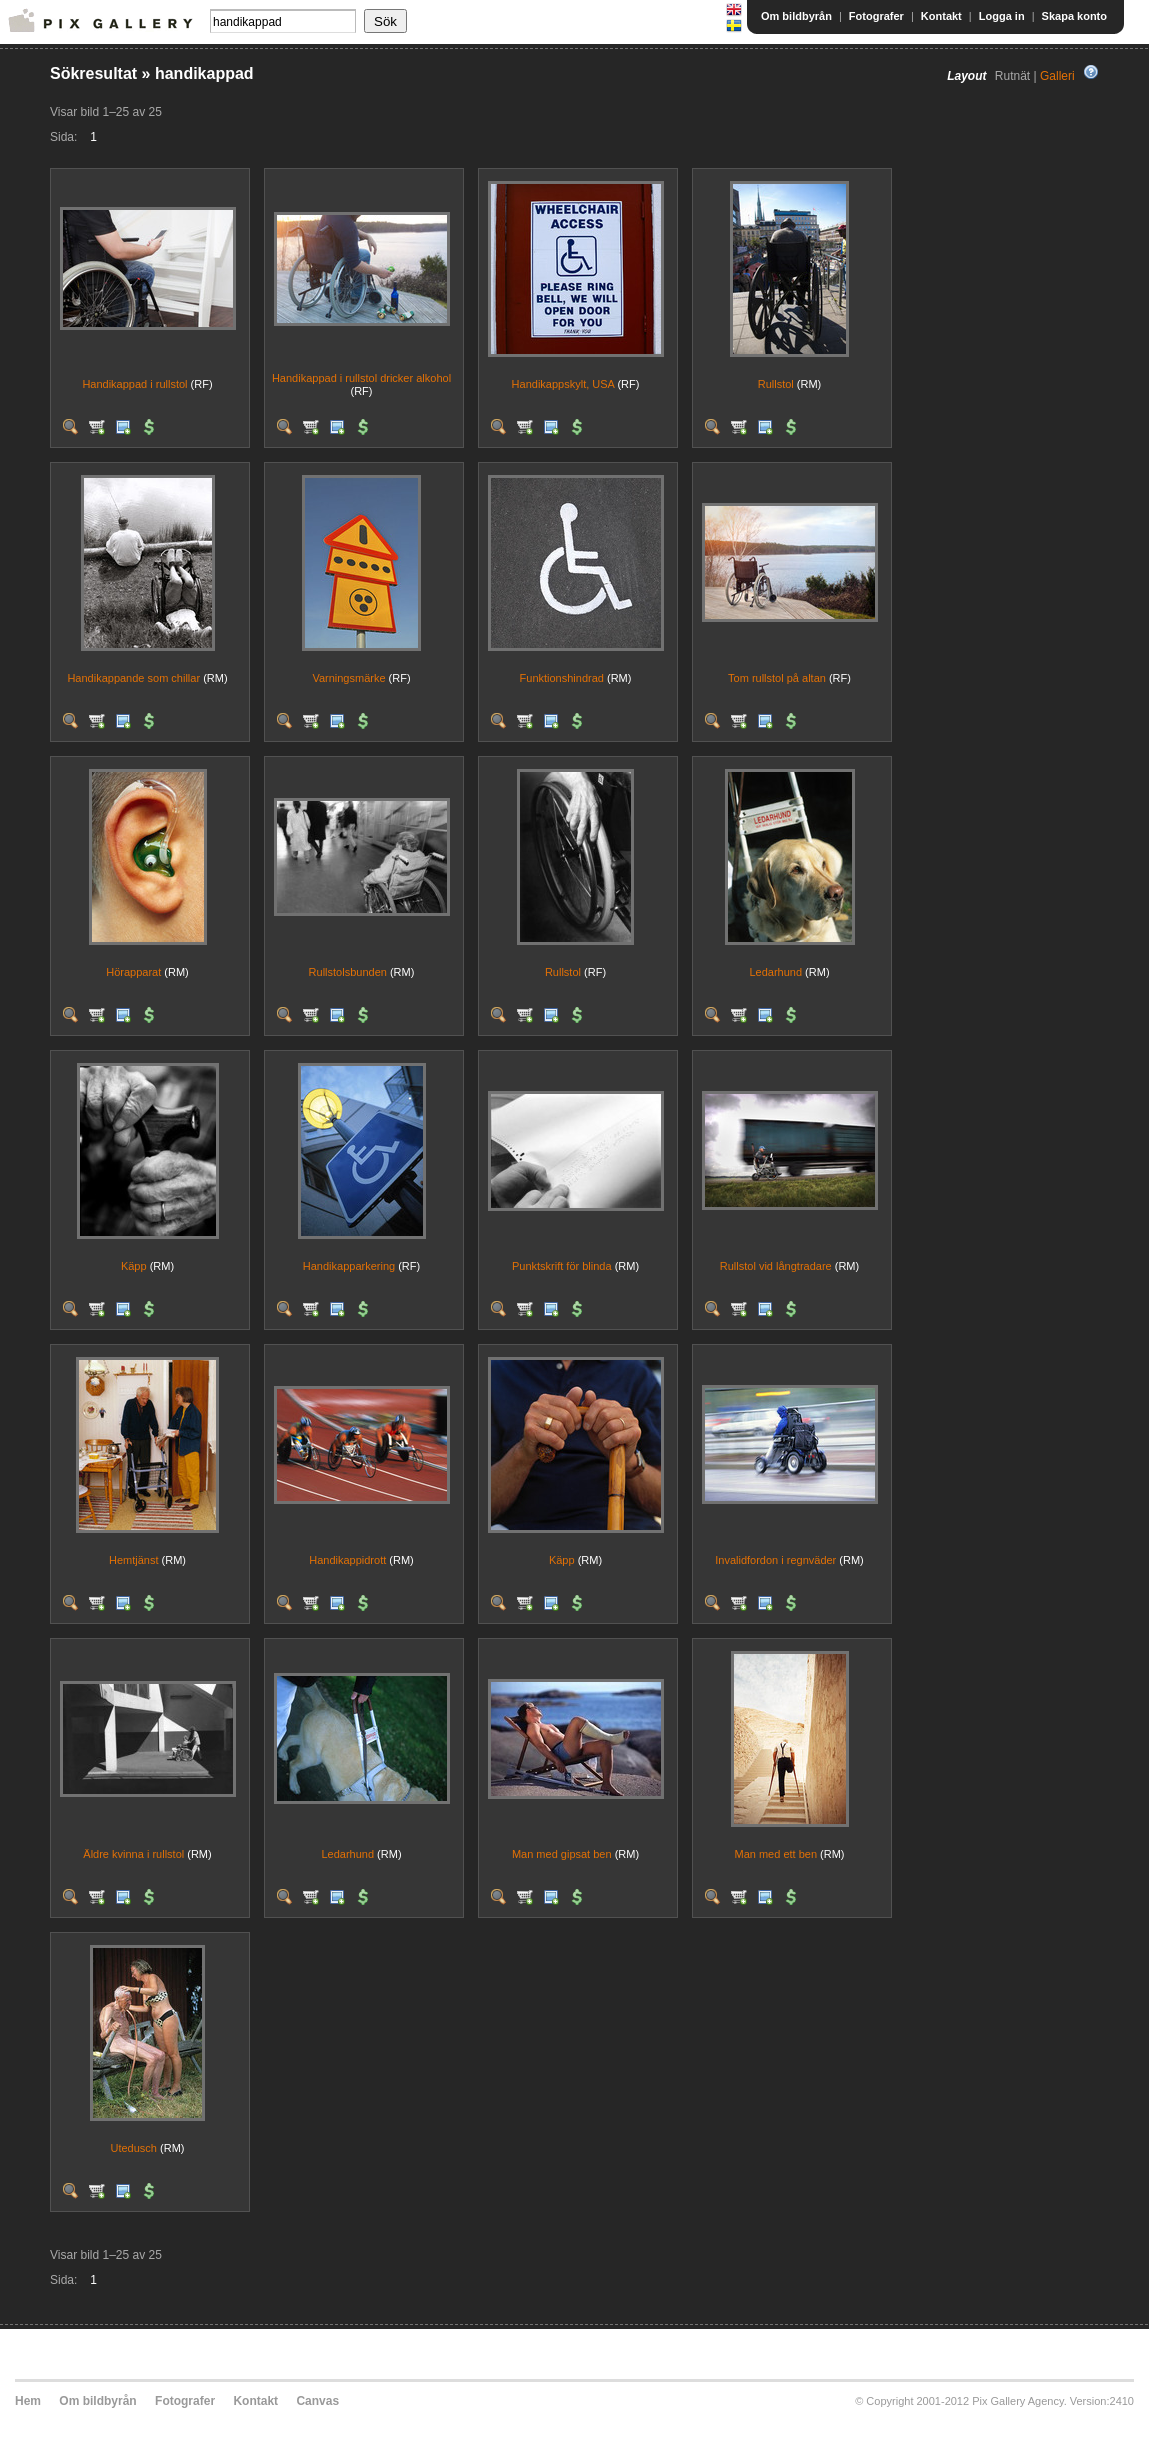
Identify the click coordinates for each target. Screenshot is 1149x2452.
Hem (28, 2401)
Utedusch (134, 2148)
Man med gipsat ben (562, 1854)
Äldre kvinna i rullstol (133, 1854)
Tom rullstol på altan (777, 678)
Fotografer (876, 16)
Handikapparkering (349, 1266)
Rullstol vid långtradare (776, 1266)
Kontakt (941, 16)
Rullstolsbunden (348, 972)
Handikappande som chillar (133, 678)
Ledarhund (775, 972)
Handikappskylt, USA (563, 384)
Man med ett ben (775, 1854)
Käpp (134, 1266)
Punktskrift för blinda (562, 1266)
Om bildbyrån (796, 16)
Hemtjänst (134, 1560)
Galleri (1057, 76)
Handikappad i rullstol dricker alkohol (361, 378)
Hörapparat (133, 972)
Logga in (1002, 16)
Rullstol (776, 384)
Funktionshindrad (562, 678)
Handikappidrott (347, 1560)
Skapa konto (1074, 16)
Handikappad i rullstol (134, 384)
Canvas (317, 2401)
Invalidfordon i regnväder (775, 1560)
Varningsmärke (348, 678)
